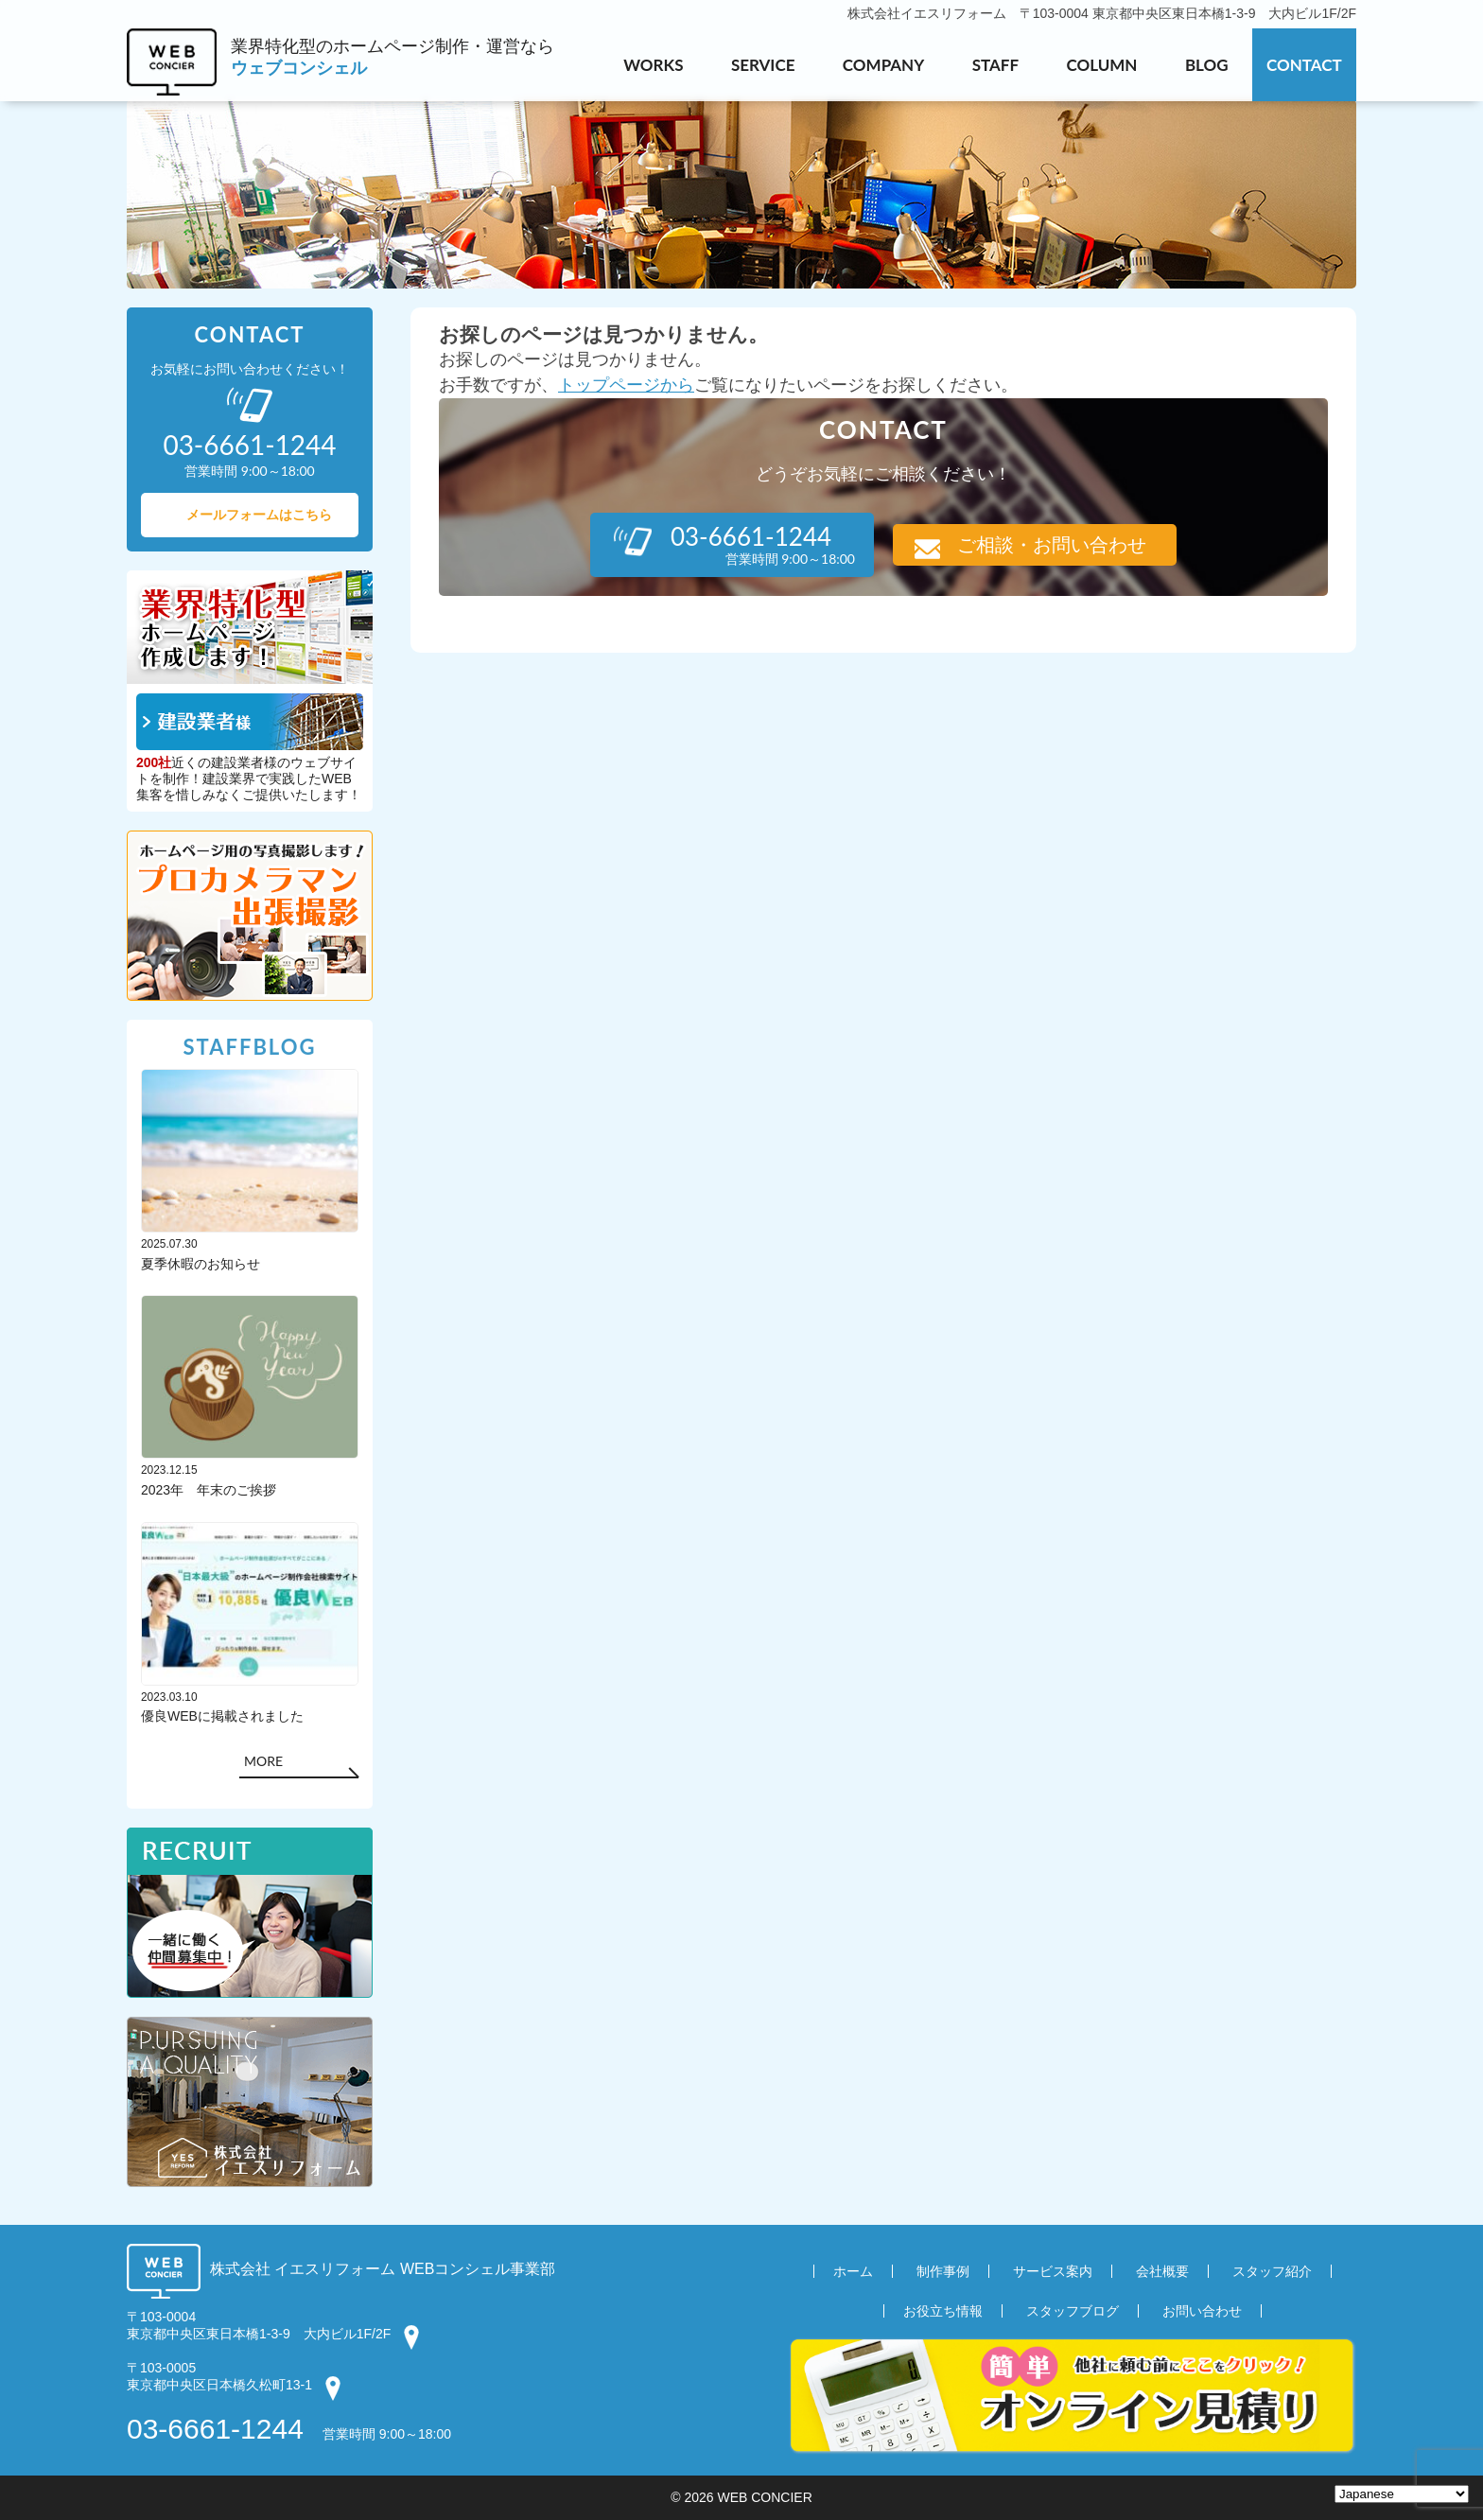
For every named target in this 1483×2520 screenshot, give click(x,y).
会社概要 (1162, 2271)
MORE (263, 1761)
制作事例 (942, 2271)
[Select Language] (1402, 2494)
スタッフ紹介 (1272, 2271)
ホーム (853, 2271)
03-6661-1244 (215, 2428)
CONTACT (1304, 65)
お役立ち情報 (943, 2311)
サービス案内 (1052, 2271)
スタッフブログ (1072, 2311)
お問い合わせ (1202, 2311)
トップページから (626, 385)
